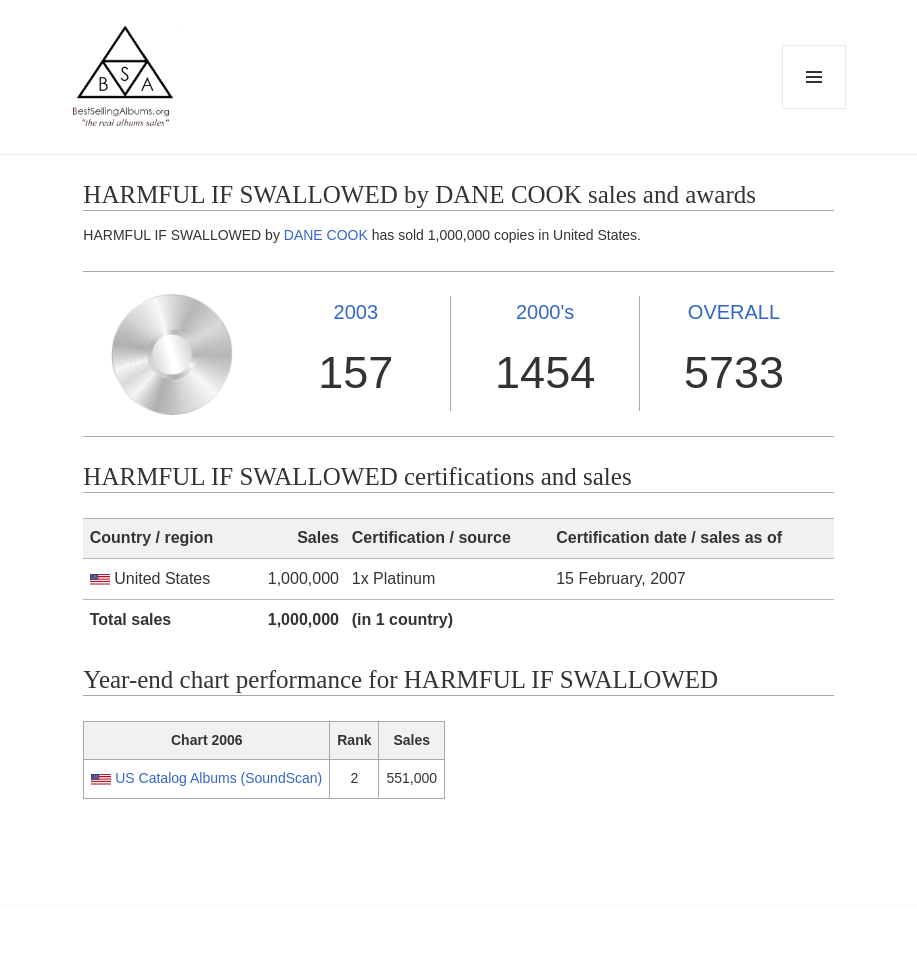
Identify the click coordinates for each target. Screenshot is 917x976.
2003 (356, 312)
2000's (545, 312)
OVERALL (734, 312)
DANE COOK (326, 235)
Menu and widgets (814, 108)
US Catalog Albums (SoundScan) (218, 778)
